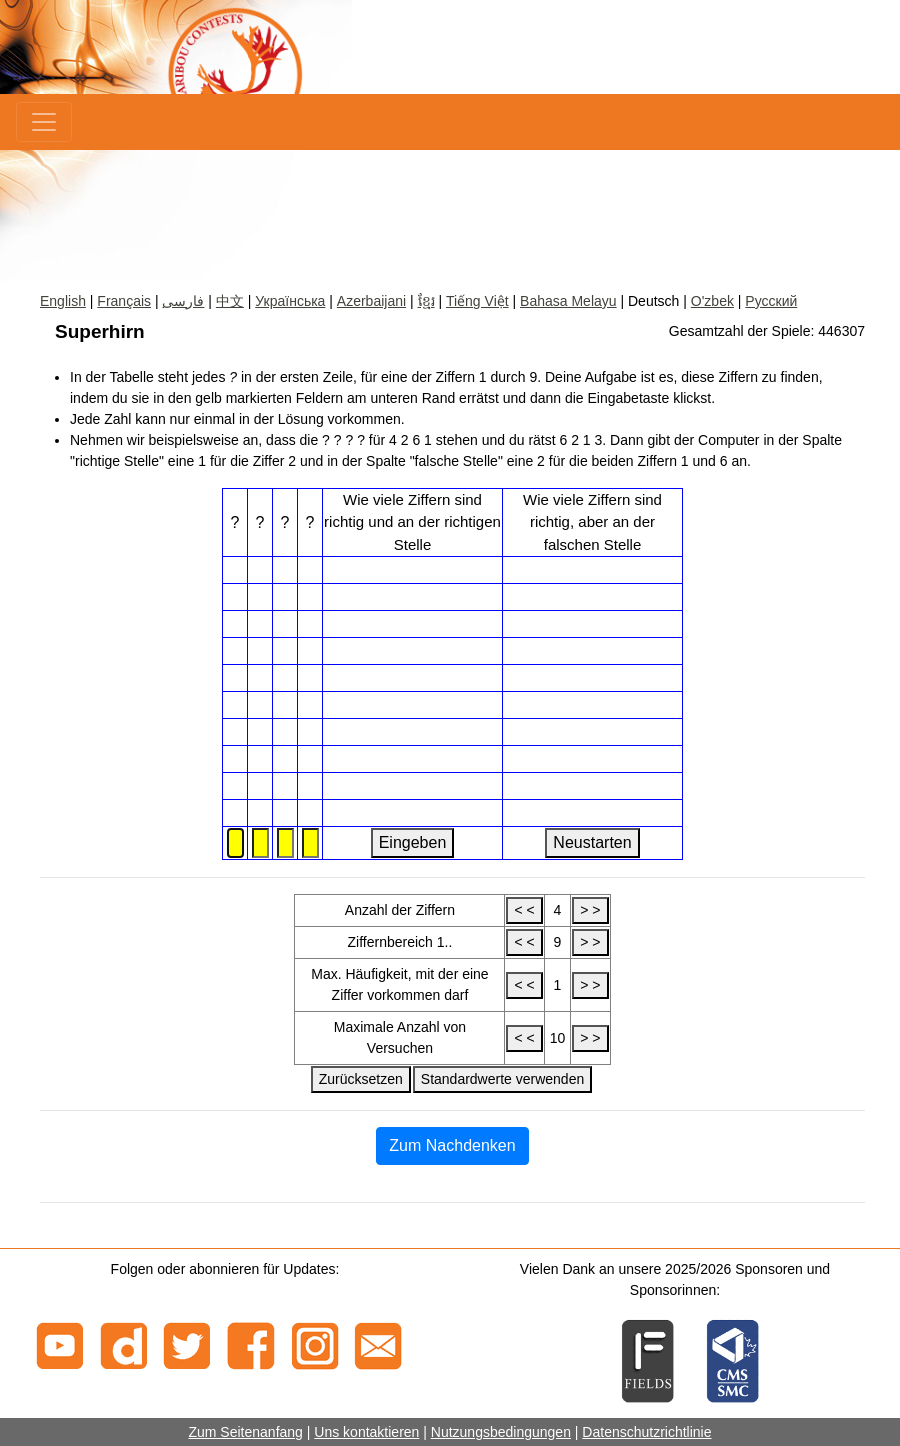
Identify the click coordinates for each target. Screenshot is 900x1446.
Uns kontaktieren (366, 1432)
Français (124, 301)
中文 (230, 301)
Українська (290, 301)
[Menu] (44, 122)
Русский (771, 301)
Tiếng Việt (477, 301)
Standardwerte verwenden (502, 1079)
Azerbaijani (371, 301)
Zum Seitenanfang (245, 1432)
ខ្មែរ (426, 301)
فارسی (183, 301)
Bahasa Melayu (568, 301)
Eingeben (413, 842)
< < (524, 910)
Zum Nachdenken (452, 1145)
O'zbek (712, 301)
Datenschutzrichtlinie (646, 1432)
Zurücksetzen (361, 1079)
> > (590, 910)
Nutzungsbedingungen (501, 1432)
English (63, 301)
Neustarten (592, 842)
